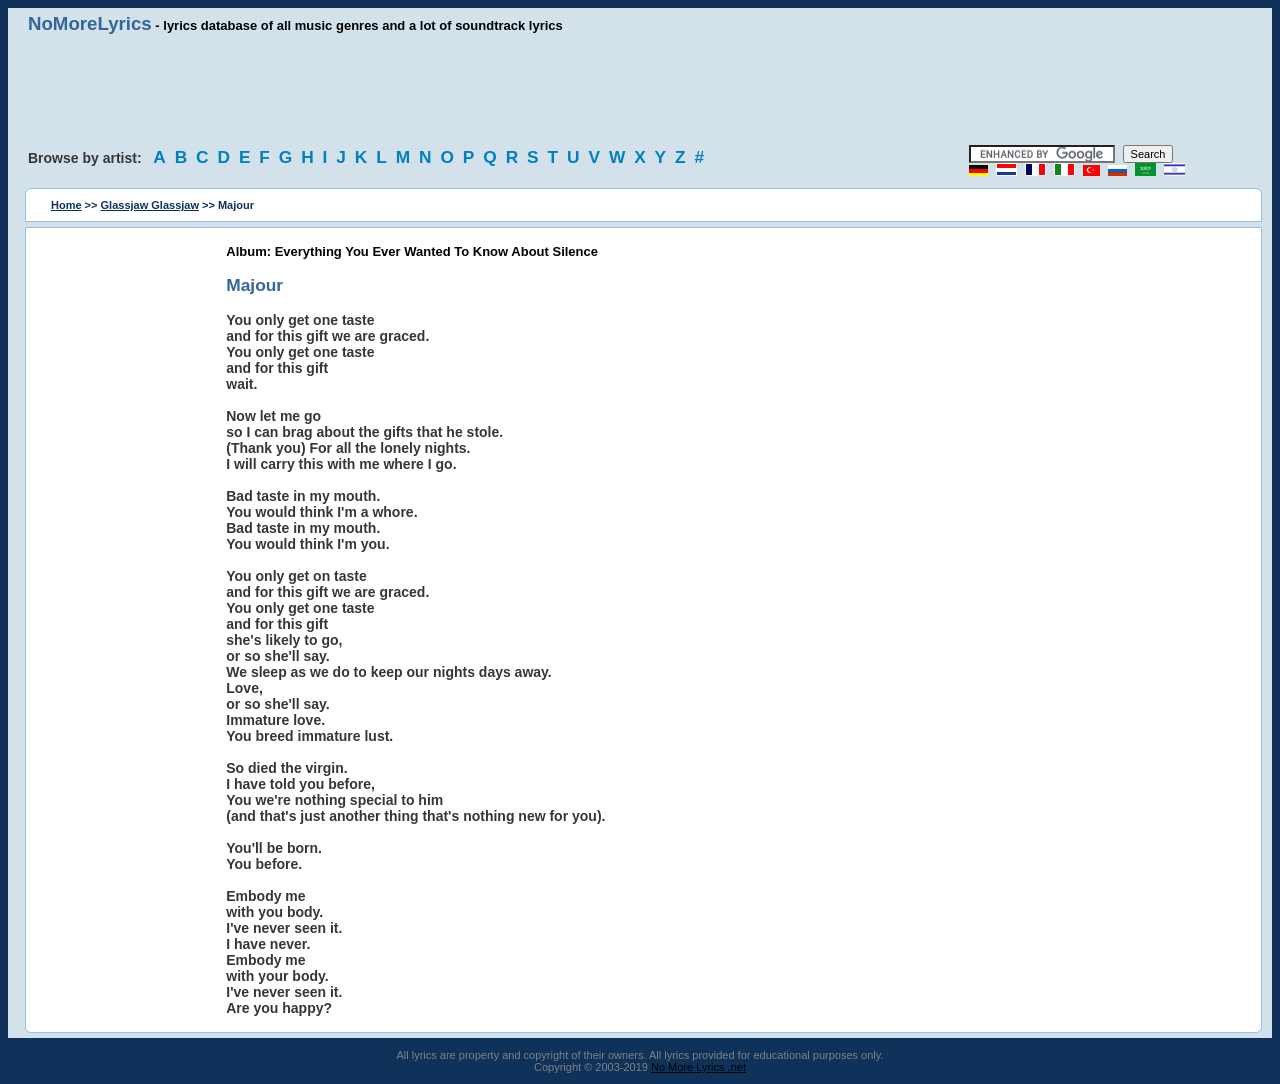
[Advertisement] (640, 90)
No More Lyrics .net (698, 1067)
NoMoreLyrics (90, 23)
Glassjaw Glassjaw (150, 205)
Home (66, 205)
